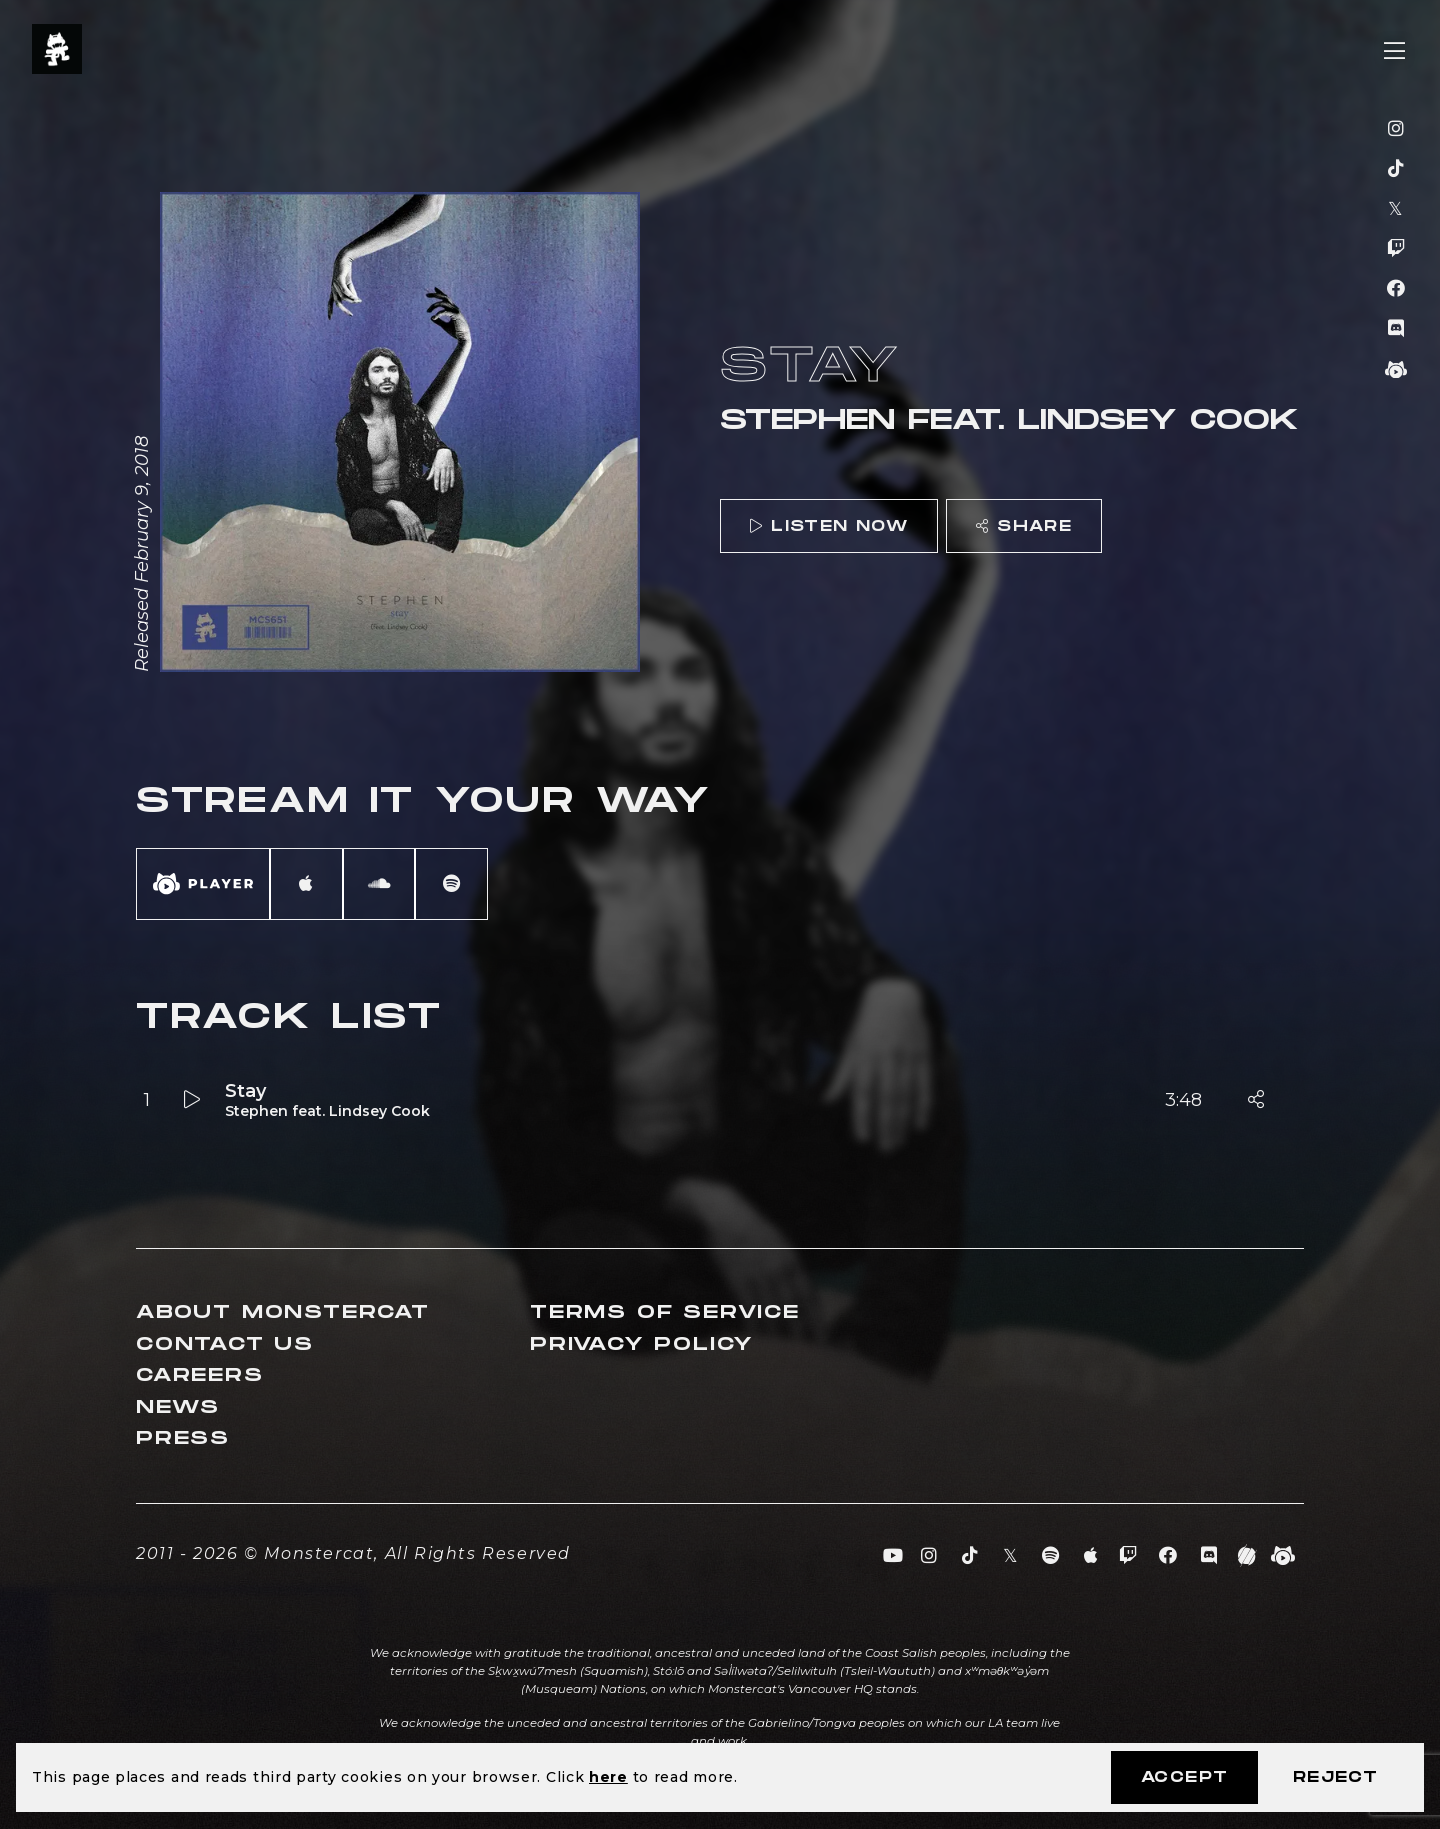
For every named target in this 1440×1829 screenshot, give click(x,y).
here (608, 1777)
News (178, 1407)
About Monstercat (283, 1312)
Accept (1184, 1777)
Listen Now (829, 526)
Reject (1335, 1777)
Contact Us (225, 1344)
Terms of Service (665, 1312)
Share (1024, 526)
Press (183, 1438)
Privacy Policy (642, 1344)
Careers (200, 1375)
